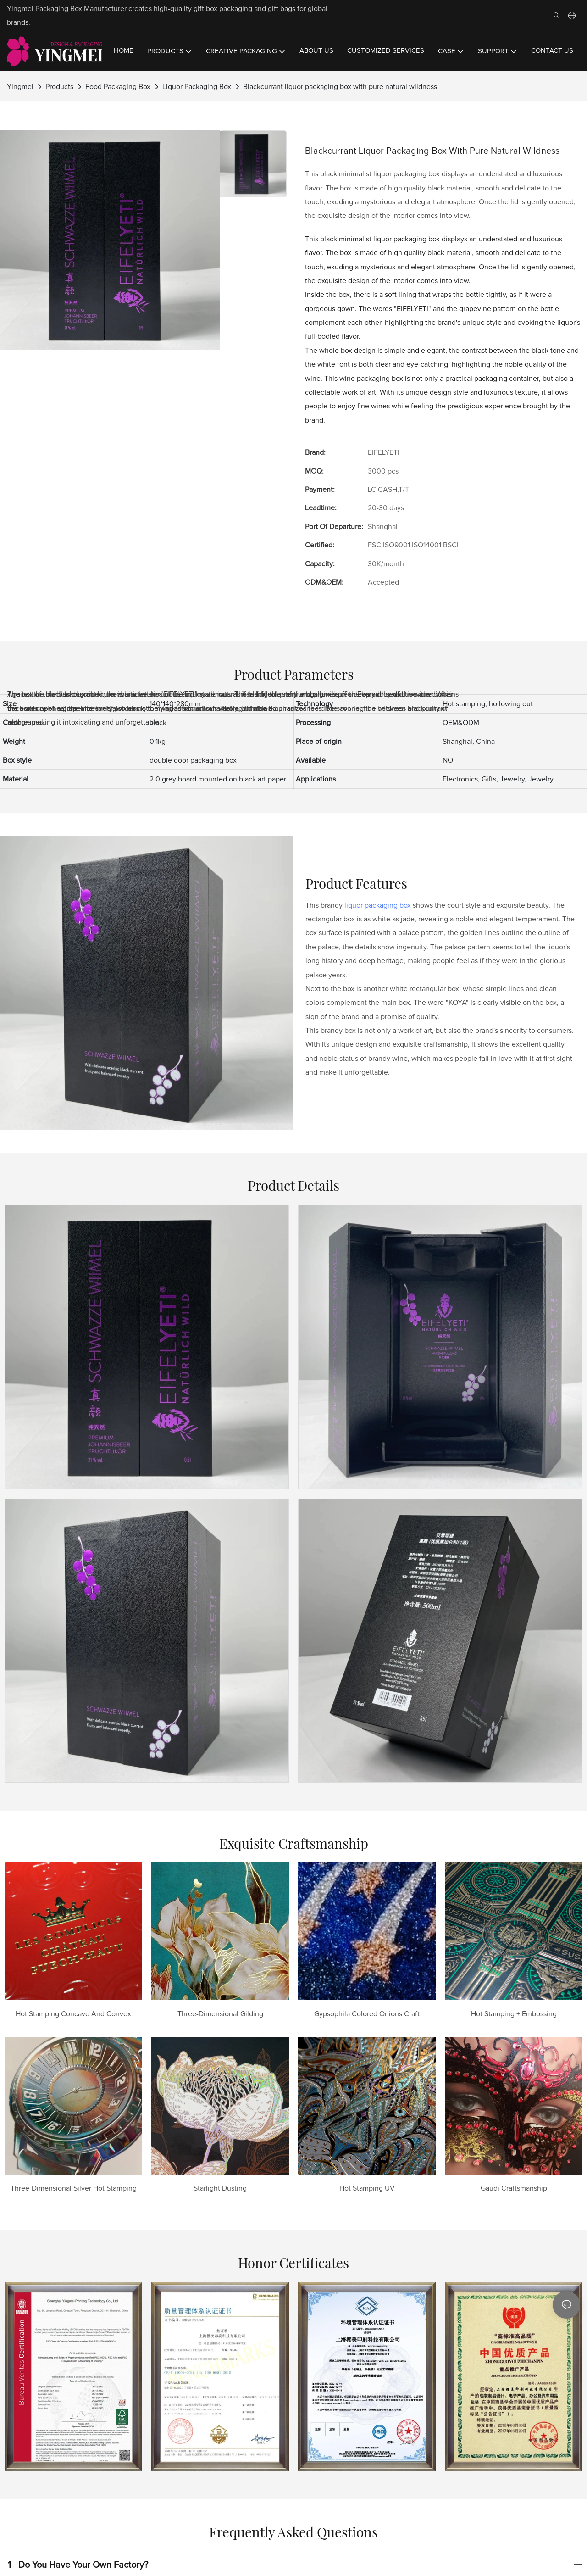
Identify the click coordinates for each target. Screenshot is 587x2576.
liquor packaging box (377, 905)
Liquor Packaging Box (196, 86)
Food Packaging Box (117, 86)
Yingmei (20, 86)
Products (59, 86)
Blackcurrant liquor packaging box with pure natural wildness (340, 86)
